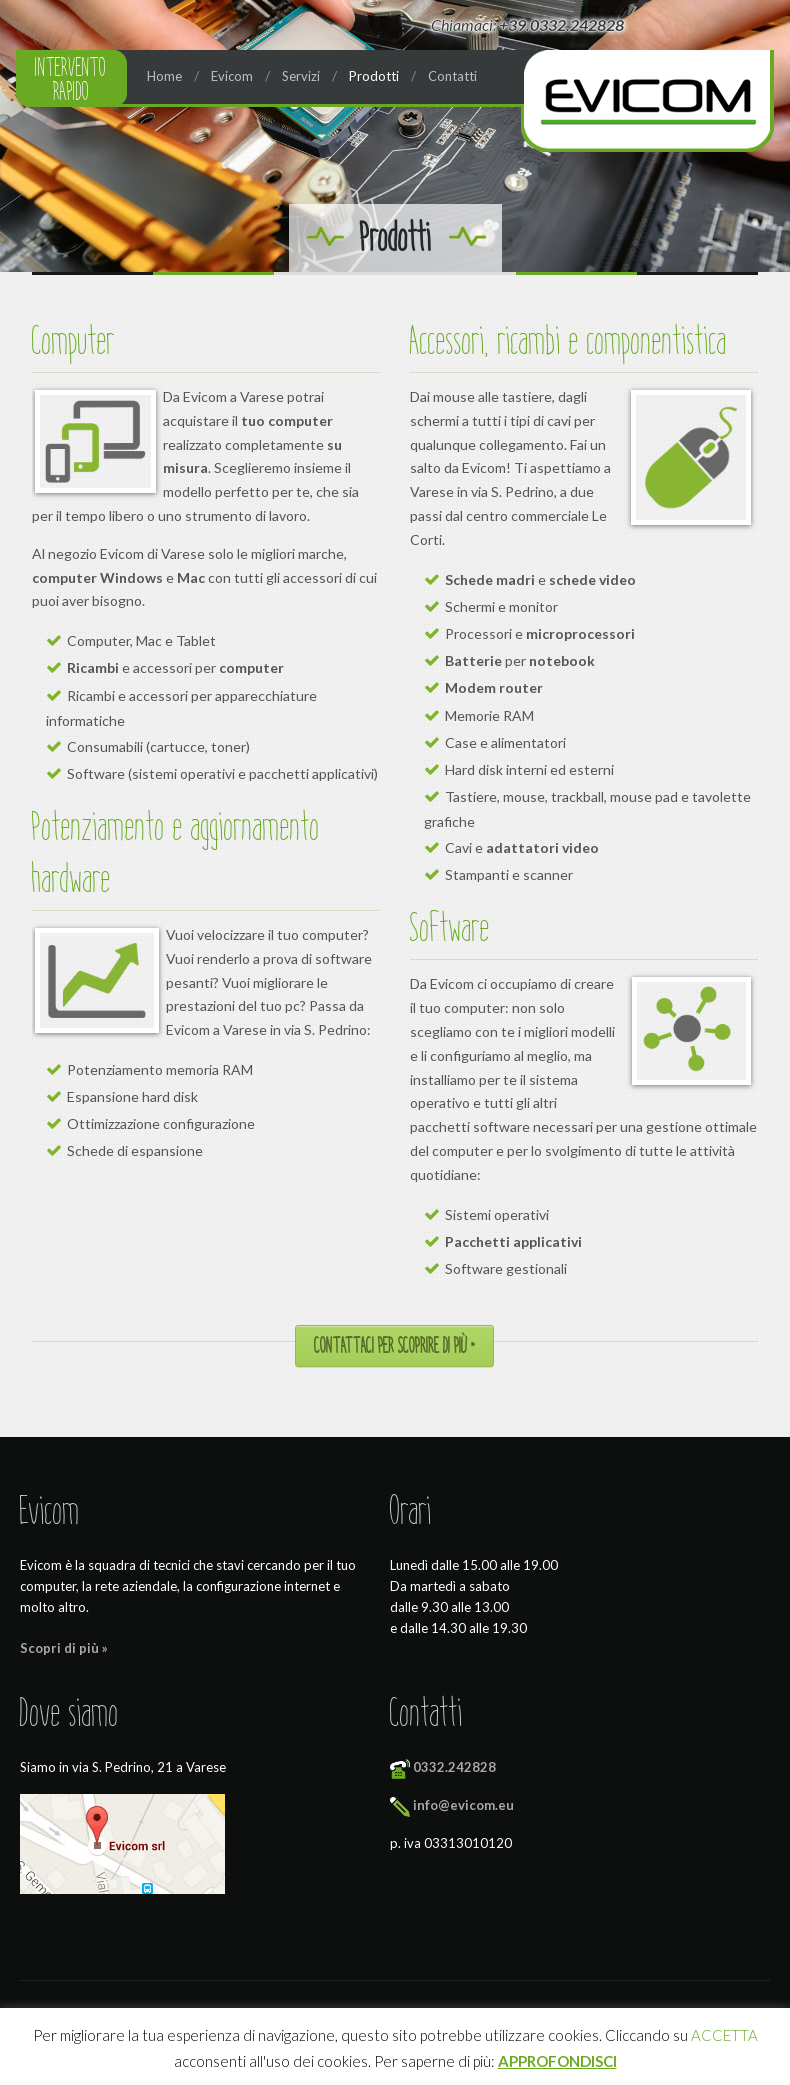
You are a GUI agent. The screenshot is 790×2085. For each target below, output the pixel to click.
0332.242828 (454, 1767)
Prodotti (374, 76)
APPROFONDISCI (557, 2061)
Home (164, 76)
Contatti (452, 76)
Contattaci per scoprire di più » (394, 1346)
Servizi (301, 76)
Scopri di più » (64, 1648)
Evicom (232, 76)
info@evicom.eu (463, 1805)
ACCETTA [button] (724, 2035)
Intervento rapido (71, 79)
